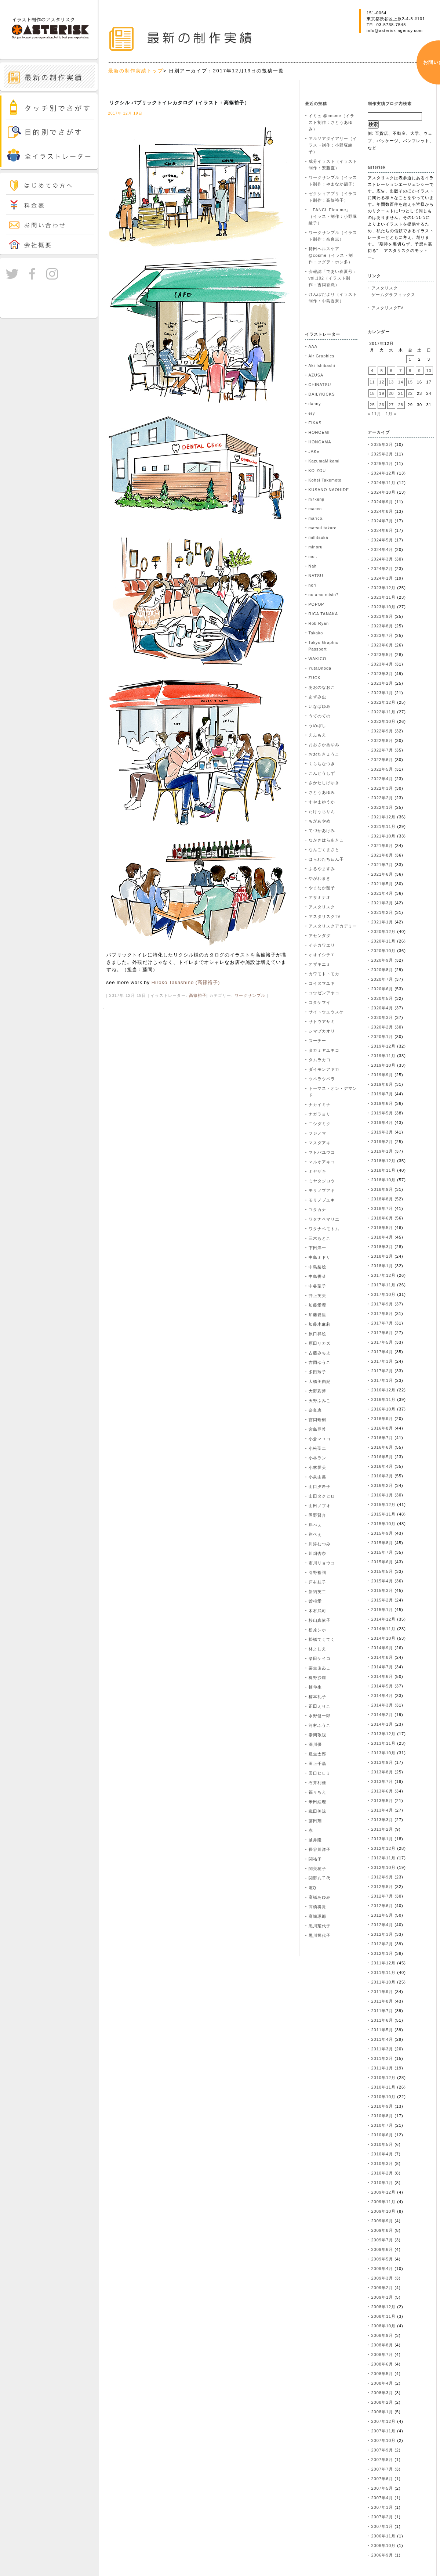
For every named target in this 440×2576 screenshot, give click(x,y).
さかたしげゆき (324, 783)
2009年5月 (382, 2259)
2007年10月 (383, 2440)
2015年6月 (382, 1562)
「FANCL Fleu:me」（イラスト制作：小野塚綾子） (333, 216)
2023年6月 (382, 645)
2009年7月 (382, 2240)
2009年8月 (382, 2230)
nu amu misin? (324, 594)
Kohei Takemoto (325, 480)
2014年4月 (382, 1695)
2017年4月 (382, 1352)
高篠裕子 (198, 995)
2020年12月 (383, 931)
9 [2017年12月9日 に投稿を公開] (419, 370)
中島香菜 (317, 1276)
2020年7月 (382, 979)
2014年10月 (383, 1638)
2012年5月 (382, 1915)
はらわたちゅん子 (326, 859)
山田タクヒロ (322, 1496)
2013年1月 (382, 1839)
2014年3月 (382, 1705)
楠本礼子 (317, 1696)
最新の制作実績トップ (135, 70)
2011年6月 (382, 2020)
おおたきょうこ (324, 754)
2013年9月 (382, 1762)
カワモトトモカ (324, 974)
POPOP (316, 604)
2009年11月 (383, 2201)
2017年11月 (383, 1285)
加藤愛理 (317, 1305)
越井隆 (315, 1840)
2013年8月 (382, 1772)
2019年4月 (382, 1122)
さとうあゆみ (322, 792)
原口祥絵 (317, 1334)
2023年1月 (382, 693)
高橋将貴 (317, 1907)
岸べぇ (315, 1525)
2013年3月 (382, 1819)
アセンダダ (320, 935)
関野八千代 (320, 1878)
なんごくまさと (324, 849)
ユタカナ (317, 1209)
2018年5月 (382, 1227)
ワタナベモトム (324, 1228)
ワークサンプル (249, 995)
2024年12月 (383, 473)
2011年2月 (382, 2058)
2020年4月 (382, 1008)
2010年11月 (383, 2087)
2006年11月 (383, 2536)
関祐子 (315, 1859)
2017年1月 (382, 1380)
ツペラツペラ (322, 1079)
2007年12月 (383, 2421)
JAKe (314, 451)
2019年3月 (382, 1132)
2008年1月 (382, 2412)
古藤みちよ (320, 1353)
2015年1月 (382, 1609)
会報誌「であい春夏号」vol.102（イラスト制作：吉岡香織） (333, 278)
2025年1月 (382, 463)
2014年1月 (382, 1724)
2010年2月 (382, 2173)
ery (312, 413)
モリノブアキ (322, 1190)
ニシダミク (320, 1123)
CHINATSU (320, 384)
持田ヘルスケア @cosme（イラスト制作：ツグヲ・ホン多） (331, 255)
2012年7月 (382, 1896)
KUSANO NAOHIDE (329, 489)
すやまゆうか (322, 802)
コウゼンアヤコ (324, 993)
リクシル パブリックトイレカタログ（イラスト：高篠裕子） (179, 102)
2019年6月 (382, 1103)
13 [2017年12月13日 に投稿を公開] (391, 382)
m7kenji (317, 499)
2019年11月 (383, 1055)
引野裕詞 (317, 1572)
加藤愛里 (317, 1314)
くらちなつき (322, 763)
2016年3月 (382, 1476)
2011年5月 (382, 2030)
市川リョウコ (322, 1563)
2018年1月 (382, 1266)
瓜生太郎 (317, 1754)
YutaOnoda (320, 668)
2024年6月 (382, 530)
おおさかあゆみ (324, 744)
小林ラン (317, 1458)
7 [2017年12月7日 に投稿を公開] (400, 370)
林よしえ (317, 1649)
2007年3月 (382, 2507)
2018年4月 (382, 1237)
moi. (313, 556)
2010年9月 (382, 2106)
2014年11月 (383, 1628)
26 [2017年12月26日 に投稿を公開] (381, 405)
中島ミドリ (320, 1257)
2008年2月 (382, 2402)
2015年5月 (382, 1571)
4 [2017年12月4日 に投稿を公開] (372, 370)
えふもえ (317, 735)
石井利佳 (317, 1782)
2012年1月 (382, 1953)
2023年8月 (382, 626)
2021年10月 (383, 836)
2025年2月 (382, 454)
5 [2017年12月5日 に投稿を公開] (382, 370)
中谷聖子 (317, 1286)
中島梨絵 (317, 1267)
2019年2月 (382, 1141)
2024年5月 (382, 540)
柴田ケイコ (320, 1658)
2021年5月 (382, 884)
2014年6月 (382, 1676)
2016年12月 (383, 1390)
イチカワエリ (322, 945)
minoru (316, 547)
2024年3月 (382, 559)
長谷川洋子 (320, 1849)
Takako (316, 633)
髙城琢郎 (317, 1916)
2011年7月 (382, 2010)
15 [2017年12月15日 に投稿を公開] (410, 382)
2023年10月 (383, 607)
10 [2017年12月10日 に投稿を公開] (428, 370)
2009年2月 (382, 2287)
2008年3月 (382, 2393)
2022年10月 (383, 721)
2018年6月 (382, 1218)
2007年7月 (382, 2469)
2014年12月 (383, 1619)
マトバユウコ (322, 1152)
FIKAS (315, 423)
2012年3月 (382, 1934)
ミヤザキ (317, 1171)
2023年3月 (382, 673)
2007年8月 (382, 2459)
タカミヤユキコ (324, 1050)
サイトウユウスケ (326, 1012)
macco (315, 509)
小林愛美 (317, 1467)
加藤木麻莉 (320, 1324)
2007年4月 (382, 2498)
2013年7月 (382, 1781)
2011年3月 (382, 2049)
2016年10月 (383, 1409)
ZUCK (315, 677)
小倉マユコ (320, 1439)
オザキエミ (320, 964)
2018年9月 (382, 1189)
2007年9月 (382, 2450)
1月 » (391, 413)
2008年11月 (383, 2316)
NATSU (316, 575)
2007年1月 (382, 2526)
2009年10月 (383, 2211)
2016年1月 (382, 1495)
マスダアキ (320, 1143)
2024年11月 (383, 482)
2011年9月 (382, 1991)
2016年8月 (382, 1428)
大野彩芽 (317, 1391)
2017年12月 (383, 1275)
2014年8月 (382, 1657)
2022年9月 (382, 731)
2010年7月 (382, 2125)
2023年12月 (383, 588)
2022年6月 (382, 759)
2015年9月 (382, 1533)
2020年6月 (382, 989)
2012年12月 (383, 1848)
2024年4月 (382, 549)
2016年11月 (383, 1399)
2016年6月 (382, 1447)
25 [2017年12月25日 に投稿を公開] (372, 405)
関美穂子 (317, 1868)
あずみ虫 (317, 697)
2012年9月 (382, 1877)
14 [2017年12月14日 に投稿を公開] (400, 382)
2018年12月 (383, 1161)
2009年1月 (382, 2297)
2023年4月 (382, 664)
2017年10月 (383, 1294)
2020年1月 (382, 1036)
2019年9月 (382, 1075)
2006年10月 (383, 2545)
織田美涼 (317, 1811)
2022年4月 (382, 779)
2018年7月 (382, 1208)
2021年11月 (383, 826)
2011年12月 (383, 1963)
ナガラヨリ (320, 1114)
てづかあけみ (322, 830)
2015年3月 (382, 1590)
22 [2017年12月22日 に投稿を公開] (410, 393)
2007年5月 (382, 2488)
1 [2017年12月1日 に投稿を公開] (410, 359)
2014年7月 (382, 1667)
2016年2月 (382, 1485)
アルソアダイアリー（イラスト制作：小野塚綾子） (333, 145)
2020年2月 (382, 1027)
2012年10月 (383, 1867)
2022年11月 (383, 712)
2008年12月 (383, 2307)
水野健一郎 (320, 1716)
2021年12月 (383, 817)
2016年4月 (382, 1466)
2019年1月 (382, 1151)
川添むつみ (320, 1544)
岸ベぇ (315, 1534)
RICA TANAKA (323, 614)
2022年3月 (382, 788)
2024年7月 (382, 521)
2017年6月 (382, 1332)
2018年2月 (382, 1256)
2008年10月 (383, 2326)
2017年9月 (382, 1304)
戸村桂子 (317, 1582)
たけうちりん (322, 811)
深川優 (315, 1744)
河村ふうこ (320, 1725)
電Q (312, 1887)
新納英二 (317, 1591)
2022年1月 (382, 807)
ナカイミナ (320, 1104)
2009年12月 (383, 2192)
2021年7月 (382, 864)
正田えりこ (320, 1706)
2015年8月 (382, 1543)
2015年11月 (383, 1514)
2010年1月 (382, 2182)
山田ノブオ (320, 1505)
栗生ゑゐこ (320, 1668)
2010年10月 (383, 2096)
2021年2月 (382, 912)
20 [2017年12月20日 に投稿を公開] (391, 393)
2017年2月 (382, 1371)
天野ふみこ (320, 1400)
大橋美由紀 (320, 1381)
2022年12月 (383, 702)
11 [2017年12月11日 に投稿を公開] (372, 382)
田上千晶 (317, 1763)
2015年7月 (382, 1552)
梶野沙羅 (317, 1677)
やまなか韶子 (322, 888)
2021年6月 (382, 874)
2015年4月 (382, 1581)
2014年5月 (382, 1686)
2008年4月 (382, 2383)
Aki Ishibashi (322, 365)
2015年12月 (383, 1504)
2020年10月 (383, 950)
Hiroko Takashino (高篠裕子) (186, 982)
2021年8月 (382, 855)
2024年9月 (382, 502)
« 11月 (374, 413)
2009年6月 (382, 2249)
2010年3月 (382, 2163)
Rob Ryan (319, 623)
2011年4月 (382, 2039)
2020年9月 (382, 960)
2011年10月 (383, 1982)
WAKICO (318, 658)
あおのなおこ (322, 687)
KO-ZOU (317, 470)
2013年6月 (382, 1791)
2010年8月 (382, 2116)
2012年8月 (382, 1886)
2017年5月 (382, 1342)
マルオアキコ (322, 1162)
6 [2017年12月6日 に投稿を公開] (391, 370)
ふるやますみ (322, 869)
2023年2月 (382, 683)
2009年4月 (382, 2268)
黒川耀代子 (320, 1926)
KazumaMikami (324, 461)
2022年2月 (382, 798)
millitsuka (318, 537)
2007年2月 (382, 2517)
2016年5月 (382, 1457)
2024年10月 (383, 492)
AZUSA (316, 375)
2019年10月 (383, 1065)
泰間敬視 (317, 1735)
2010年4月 (382, 2154)
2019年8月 (382, 1084)
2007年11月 (383, 2431)
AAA (313, 346)
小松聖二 (317, 1448)
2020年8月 (382, 970)
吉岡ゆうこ (320, 1362)
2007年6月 (382, 2478)
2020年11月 (383, 941)
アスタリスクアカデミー (333, 926)
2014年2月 (382, 1714)
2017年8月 (382, 1313)
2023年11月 (383, 597)
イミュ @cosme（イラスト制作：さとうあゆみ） (332, 122)
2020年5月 (382, 998)
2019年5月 (382, 1113)
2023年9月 (382, 616)
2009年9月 (382, 2221)
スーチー (317, 1040)
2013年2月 (382, 1829)
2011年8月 (382, 2001)
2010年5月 (382, 2144)
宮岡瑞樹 (317, 1419)
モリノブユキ (322, 1200)
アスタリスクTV (325, 916)
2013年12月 (383, 1734)
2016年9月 (382, 1418)
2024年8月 (382, 511)
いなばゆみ (320, 706)
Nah (313, 566)
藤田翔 (315, 1821)
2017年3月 (382, 1361)
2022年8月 (382, 740)
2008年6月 (382, 2364)
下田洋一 (317, 1248)
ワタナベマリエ (324, 1219)
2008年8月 (382, 2345)
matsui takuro (323, 528)
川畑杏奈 (317, 1553)
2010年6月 (382, 2135)
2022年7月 (382, 750)
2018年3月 (382, 1246)
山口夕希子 (320, 1486)
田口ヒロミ (320, 1773)
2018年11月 (383, 1170)
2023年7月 (382, 635)
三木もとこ (320, 1238)
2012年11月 (383, 1858)
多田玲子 (317, 1372)
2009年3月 (382, 2278)
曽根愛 (315, 1601)
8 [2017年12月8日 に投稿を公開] (410, 370)
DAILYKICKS (322, 394)
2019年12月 (383, 1046)
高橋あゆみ (320, 1897)
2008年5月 (382, 2373)
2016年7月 (382, 1437)
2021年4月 (382, 893)
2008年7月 (382, 2354)
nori (313, 585)
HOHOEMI (319, 432)
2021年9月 (382, 845)
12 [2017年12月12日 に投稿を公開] (381, 382)
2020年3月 (382, 1017)
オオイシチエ (322, 954)
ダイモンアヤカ (324, 1069)
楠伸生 (315, 1687)
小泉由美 (317, 1477)
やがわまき (320, 878)
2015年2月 (382, 1600)
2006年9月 (382, 2555)
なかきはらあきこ (326, 840)
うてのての (320, 716)
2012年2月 (382, 1944)
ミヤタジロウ (322, 1181)
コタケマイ (320, 1002)
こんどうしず (322, 773)
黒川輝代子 (320, 1935)
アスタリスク (322, 907)
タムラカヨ (320, 1060)
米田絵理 (317, 1801)
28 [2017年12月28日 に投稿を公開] (400, 405)
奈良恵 (315, 1410)
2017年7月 (382, 1323)
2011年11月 (383, 1972)
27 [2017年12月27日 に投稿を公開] (391, 405)
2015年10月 (383, 1523)
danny (315, 403)
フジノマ (317, 1133)
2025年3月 (382, 444)
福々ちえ (317, 1792)
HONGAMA (320, 442)
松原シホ (317, 1630)
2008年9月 (382, 2335)
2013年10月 (383, 1753)
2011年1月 (382, 2068)
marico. (316, 518)
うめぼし (317, 725)
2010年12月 (383, 2077)
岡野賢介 (317, 1515)
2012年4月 (382, 1925)
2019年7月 (382, 1094)
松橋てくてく (322, 1639)
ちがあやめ (320, 821)
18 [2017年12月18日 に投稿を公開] (372, 393)
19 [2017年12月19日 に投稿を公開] (381, 393)
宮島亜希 (317, 1429)
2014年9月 (382, 1648)
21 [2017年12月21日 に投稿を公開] (400, 393)
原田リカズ (320, 1343)
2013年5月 (382, 1800)
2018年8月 (382, 1199)
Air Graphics (322, 356)
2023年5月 (382, 654)
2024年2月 (382, 568)
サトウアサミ (322, 1021)
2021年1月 (382, 922)
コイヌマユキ (322, 983)
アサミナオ (320, 897)
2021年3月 (382, 903)
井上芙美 (317, 1295)
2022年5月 (382, 769)
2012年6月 (382, 1905)
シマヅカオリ (322, 1031)
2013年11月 (383, 1743)
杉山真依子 (320, 1620)
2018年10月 (383, 1180)
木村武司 (317, 1610)
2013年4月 (382, 1810)
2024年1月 (382, 578)
